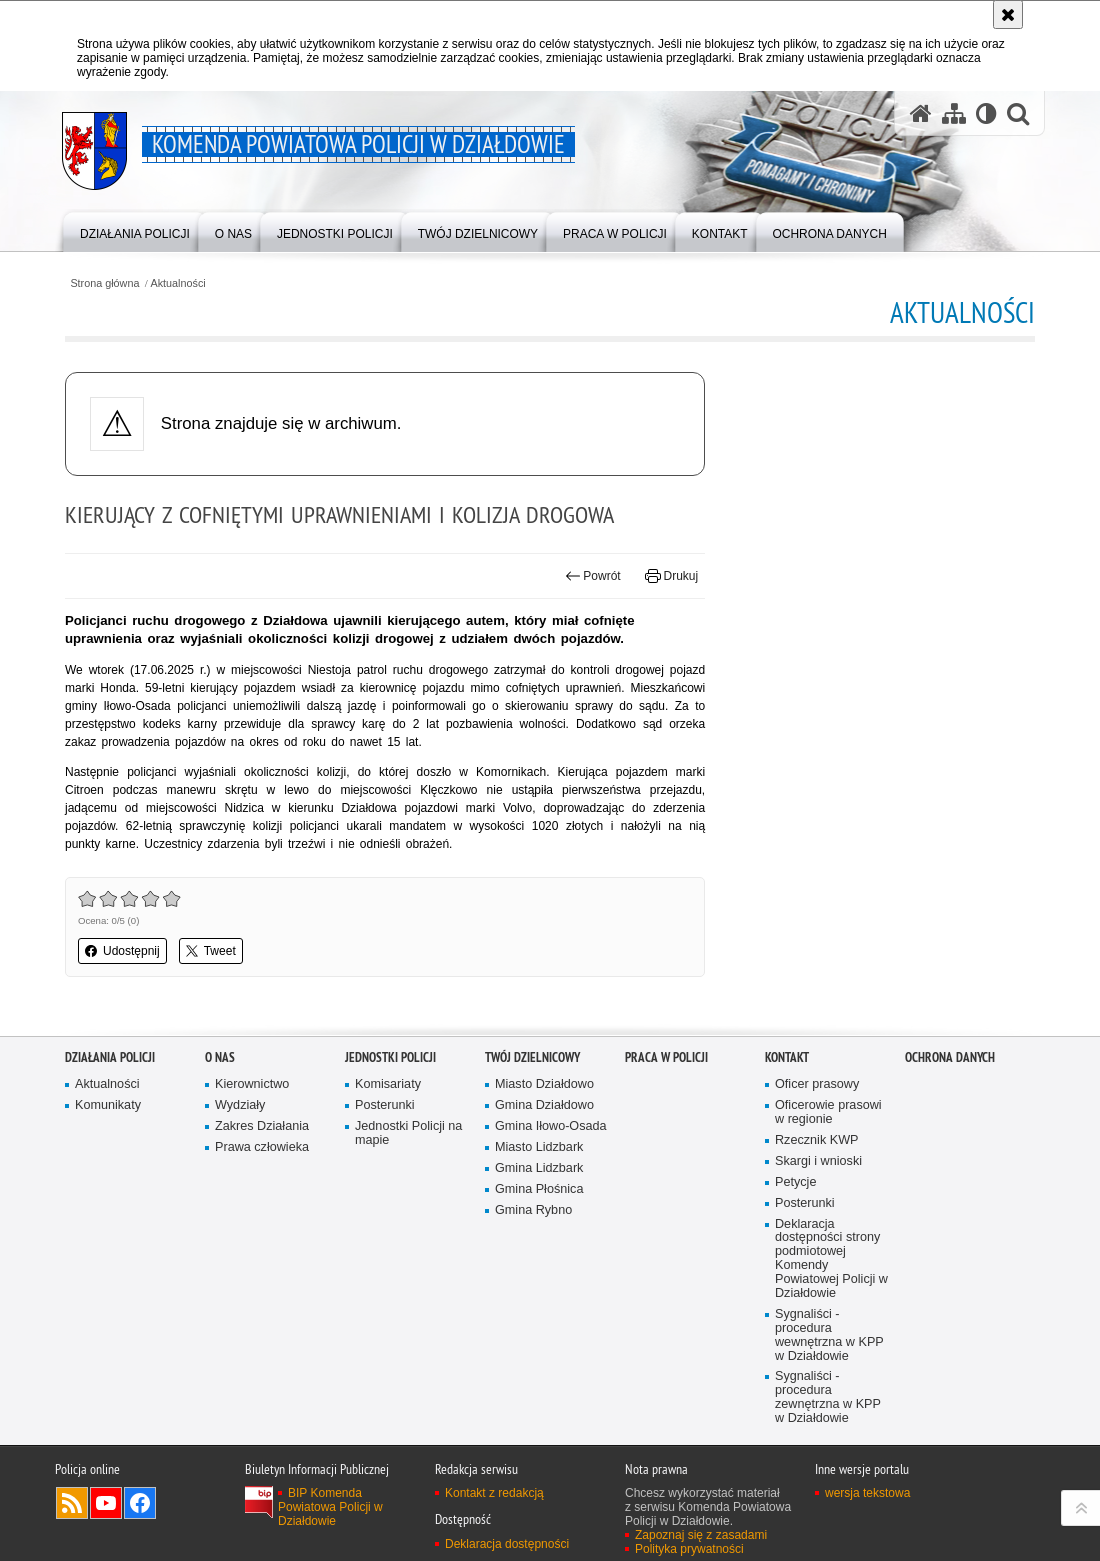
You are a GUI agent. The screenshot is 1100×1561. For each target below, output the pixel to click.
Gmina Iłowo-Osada (551, 1126)
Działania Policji (110, 1057)
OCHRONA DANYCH (950, 1057)
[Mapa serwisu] (954, 113)
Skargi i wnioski (818, 1161)
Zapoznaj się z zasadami (701, 1535)
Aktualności (178, 283)
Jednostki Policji (390, 1057)
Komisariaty (388, 1084)
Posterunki (385, 1105)
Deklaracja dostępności (507, 1544)
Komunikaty (108, 1105)
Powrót (593, 576)
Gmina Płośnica (539, 1189)
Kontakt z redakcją (494, 1493)
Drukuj (671, 576)
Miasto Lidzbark (539, 1147)
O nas (220, 1057)
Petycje (795, 1182)
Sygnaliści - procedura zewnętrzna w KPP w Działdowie (828, 1397)
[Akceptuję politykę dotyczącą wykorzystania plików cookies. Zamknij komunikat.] (1008, 14)
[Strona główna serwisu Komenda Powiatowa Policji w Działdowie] (921, 113)
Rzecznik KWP (816, 1140)
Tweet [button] (211, 951)
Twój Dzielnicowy (532, 1057)
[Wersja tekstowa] (986, 113)
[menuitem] (135, 230)
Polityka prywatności (689, 1549)
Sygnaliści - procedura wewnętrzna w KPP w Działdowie (829, 1335)
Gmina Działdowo (544, 1105)
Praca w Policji (666, 1057)
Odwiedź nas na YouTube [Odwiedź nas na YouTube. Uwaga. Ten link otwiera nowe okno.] (106, 1503)
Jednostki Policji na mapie (408, 1133)
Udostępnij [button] (122, 951)
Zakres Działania (262, 1126)
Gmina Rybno (533, 1210)
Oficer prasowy (817, 1084)
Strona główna (104, 283)
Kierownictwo (252, 1084)
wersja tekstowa (867, 1493)
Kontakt (787, 1057)
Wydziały (240, 1105)
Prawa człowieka (262, 1147)
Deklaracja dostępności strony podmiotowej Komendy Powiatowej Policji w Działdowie (831, 1259)
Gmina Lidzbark (539, 1168)
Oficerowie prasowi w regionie (828, 1112)
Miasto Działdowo (544, 1084)
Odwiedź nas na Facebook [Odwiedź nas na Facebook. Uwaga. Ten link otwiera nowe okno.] (140, 1503)
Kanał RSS (72, 1503)
